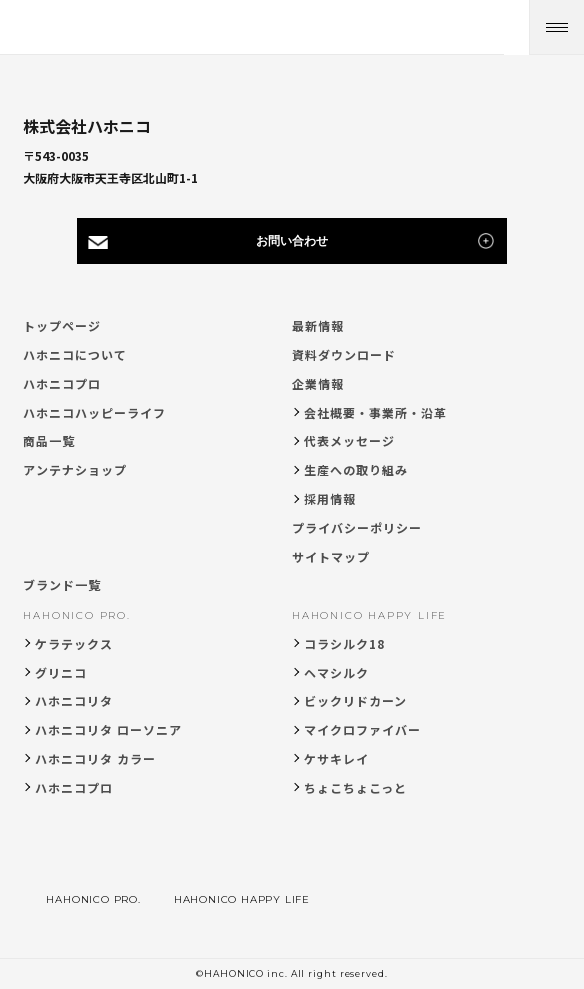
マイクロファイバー (362, 729)
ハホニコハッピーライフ (94, 412)
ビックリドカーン (355, 700)
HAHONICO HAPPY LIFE (369, 615)
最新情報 (318, 325)
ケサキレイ (336, 758)
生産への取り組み (356, 469)
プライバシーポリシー (357, 527)
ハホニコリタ (74, 700)
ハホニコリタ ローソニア (108, 729)
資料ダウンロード (344, 354)
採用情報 (330, 498)
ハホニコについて (75, 354)
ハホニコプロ (62, 383)
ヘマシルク (336, 672)
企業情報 (318, 383)
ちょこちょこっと (355, 787)
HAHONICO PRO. (76, 615)
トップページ (62, 325)
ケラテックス (74, 643)
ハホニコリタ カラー (95, 758)
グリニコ (61, 672)
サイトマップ (331, 556)
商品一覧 (49, 440)
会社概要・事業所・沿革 (375, 412)
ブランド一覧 (62, 584)
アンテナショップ (75, 469)
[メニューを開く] (556, 27)
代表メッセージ (349, 440)
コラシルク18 (344, 643)
